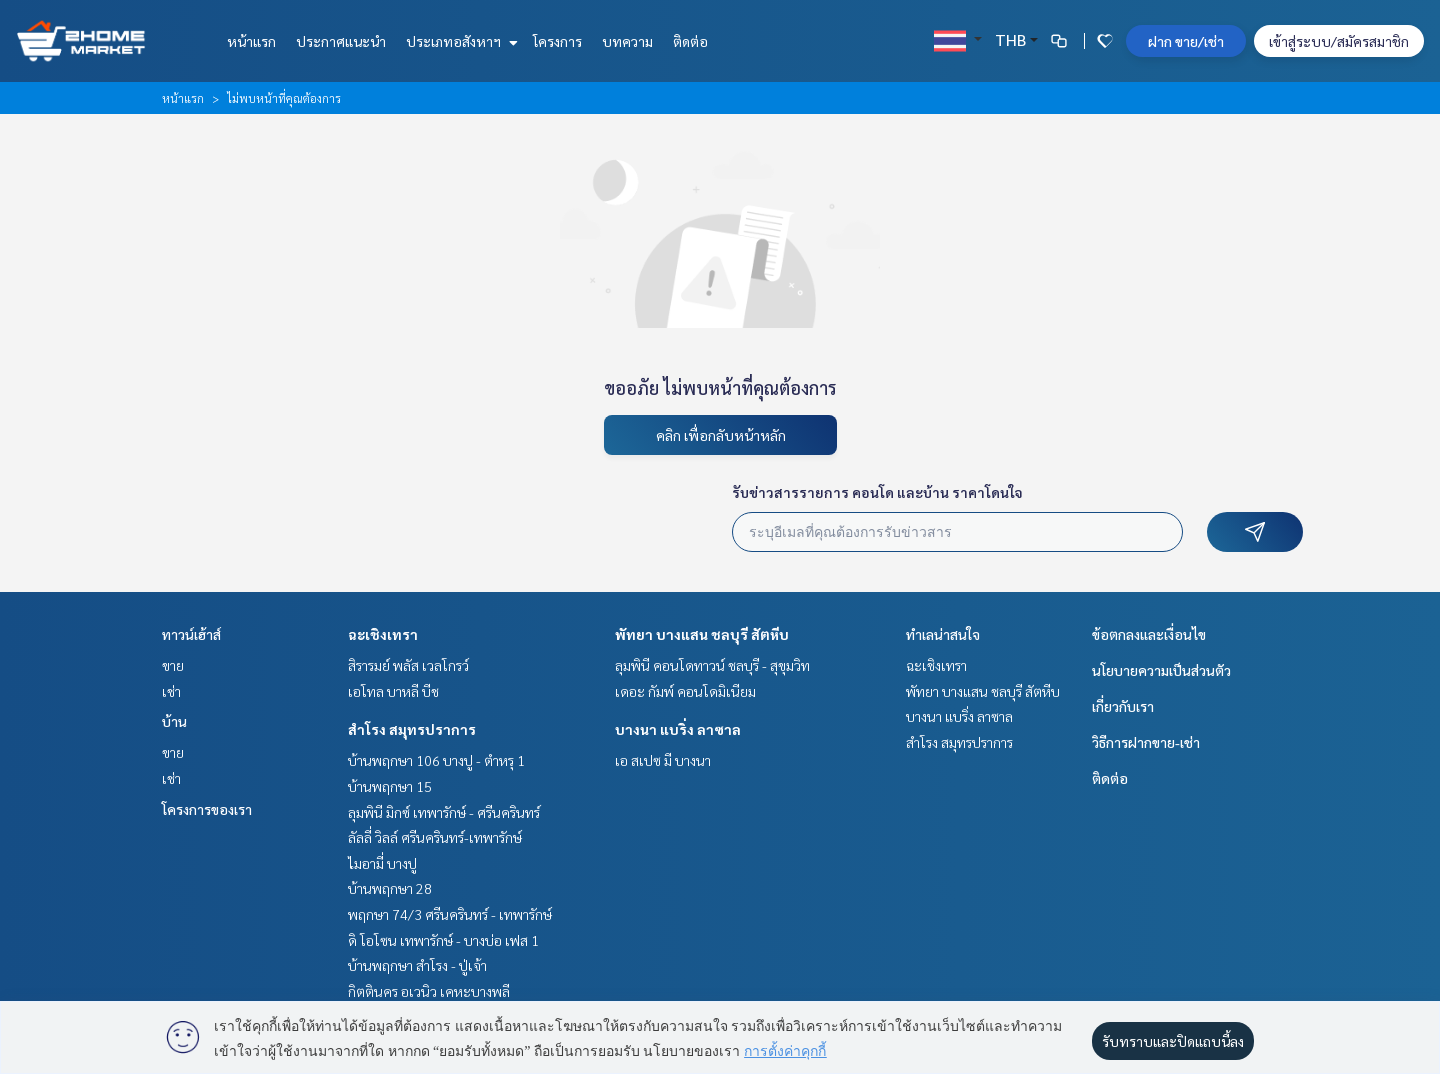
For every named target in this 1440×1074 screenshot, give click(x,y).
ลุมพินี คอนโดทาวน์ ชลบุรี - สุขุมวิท (712, 665)
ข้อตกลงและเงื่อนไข (1149, 634)
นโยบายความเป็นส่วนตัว (1161, 670)
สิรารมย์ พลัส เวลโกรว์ (408, 665)
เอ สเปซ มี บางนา (663, 760)
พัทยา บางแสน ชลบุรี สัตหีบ (702, 634)
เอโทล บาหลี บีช (393, 691)
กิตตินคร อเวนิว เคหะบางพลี (429, 991)
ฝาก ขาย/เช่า (1186, 41)
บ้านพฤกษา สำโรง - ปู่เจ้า (417, 965)
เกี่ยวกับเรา (1123, 706)
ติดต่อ (690, 41)
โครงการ (557, 41)
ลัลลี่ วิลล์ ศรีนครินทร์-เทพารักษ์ (435, 837)
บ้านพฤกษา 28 (390, 888)
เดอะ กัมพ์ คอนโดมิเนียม (685, 691)
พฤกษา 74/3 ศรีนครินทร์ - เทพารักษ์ (450, 914)
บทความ (627, 41)
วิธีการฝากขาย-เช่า (1146, 742)
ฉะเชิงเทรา (383, 634)
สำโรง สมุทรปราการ (412, 729)
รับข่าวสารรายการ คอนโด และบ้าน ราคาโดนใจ (877, 492)
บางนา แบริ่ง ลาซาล (678, 729)
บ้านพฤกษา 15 (390, 786)
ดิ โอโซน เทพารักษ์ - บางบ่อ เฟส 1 (443, 940)
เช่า (171, 691)
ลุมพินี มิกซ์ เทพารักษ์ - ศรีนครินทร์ (444, 812)
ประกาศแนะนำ (341, 41)
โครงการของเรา (207, 809)
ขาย (173, 665)
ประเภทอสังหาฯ (459, 41)
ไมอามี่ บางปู (382, 863)
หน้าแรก (251, 41)
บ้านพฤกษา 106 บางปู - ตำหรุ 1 (436, 760)
